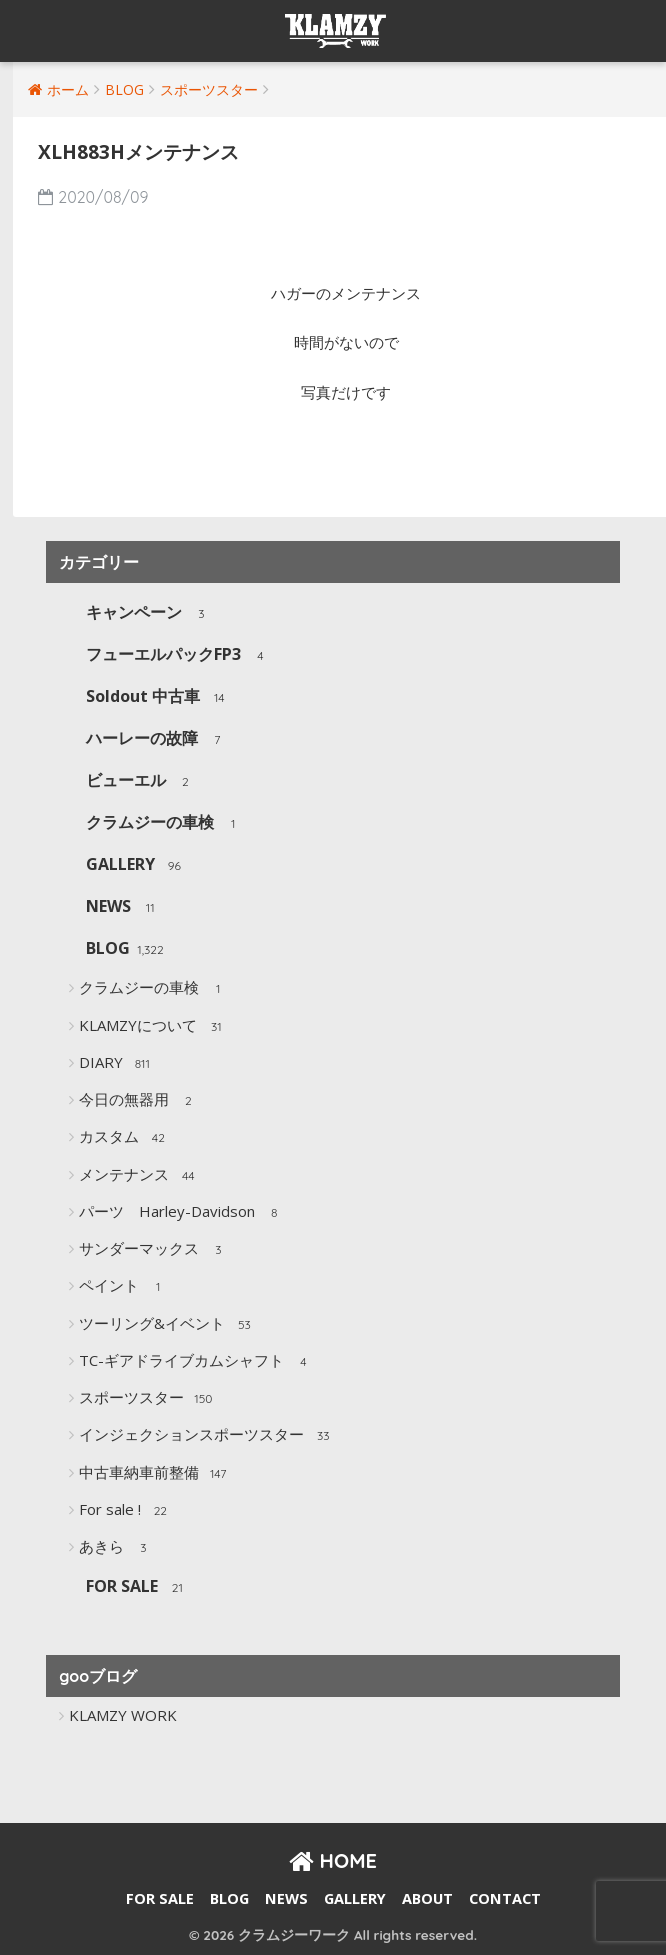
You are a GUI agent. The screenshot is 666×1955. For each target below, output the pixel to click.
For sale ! (125, 1511)
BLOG (124, 949)
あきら (117, 1548)
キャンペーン (149, 613)
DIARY (116, 1064)
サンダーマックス (154, 1250)
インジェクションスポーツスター (207, 1436)
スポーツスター (147, 1399)
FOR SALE (137, 1587)
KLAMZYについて (153, 1027)
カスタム (124, 1138)
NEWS (124, 907)
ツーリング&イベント (167, 1325)
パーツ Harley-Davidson (182, 1213)
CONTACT (505, 1898)
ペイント (124, 1287)
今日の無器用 (139, 1101)
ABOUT (427, 1898)
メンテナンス (139, 1176)
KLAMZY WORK (123, 1715)
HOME (333, 1860)
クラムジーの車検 (165, 823)
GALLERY (136, 865)
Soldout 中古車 (158, 697)
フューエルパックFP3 (179, 655)
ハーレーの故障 (157, 739)
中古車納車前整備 (154, 1474)
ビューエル (141, 781)
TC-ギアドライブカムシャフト (197, 1362)
